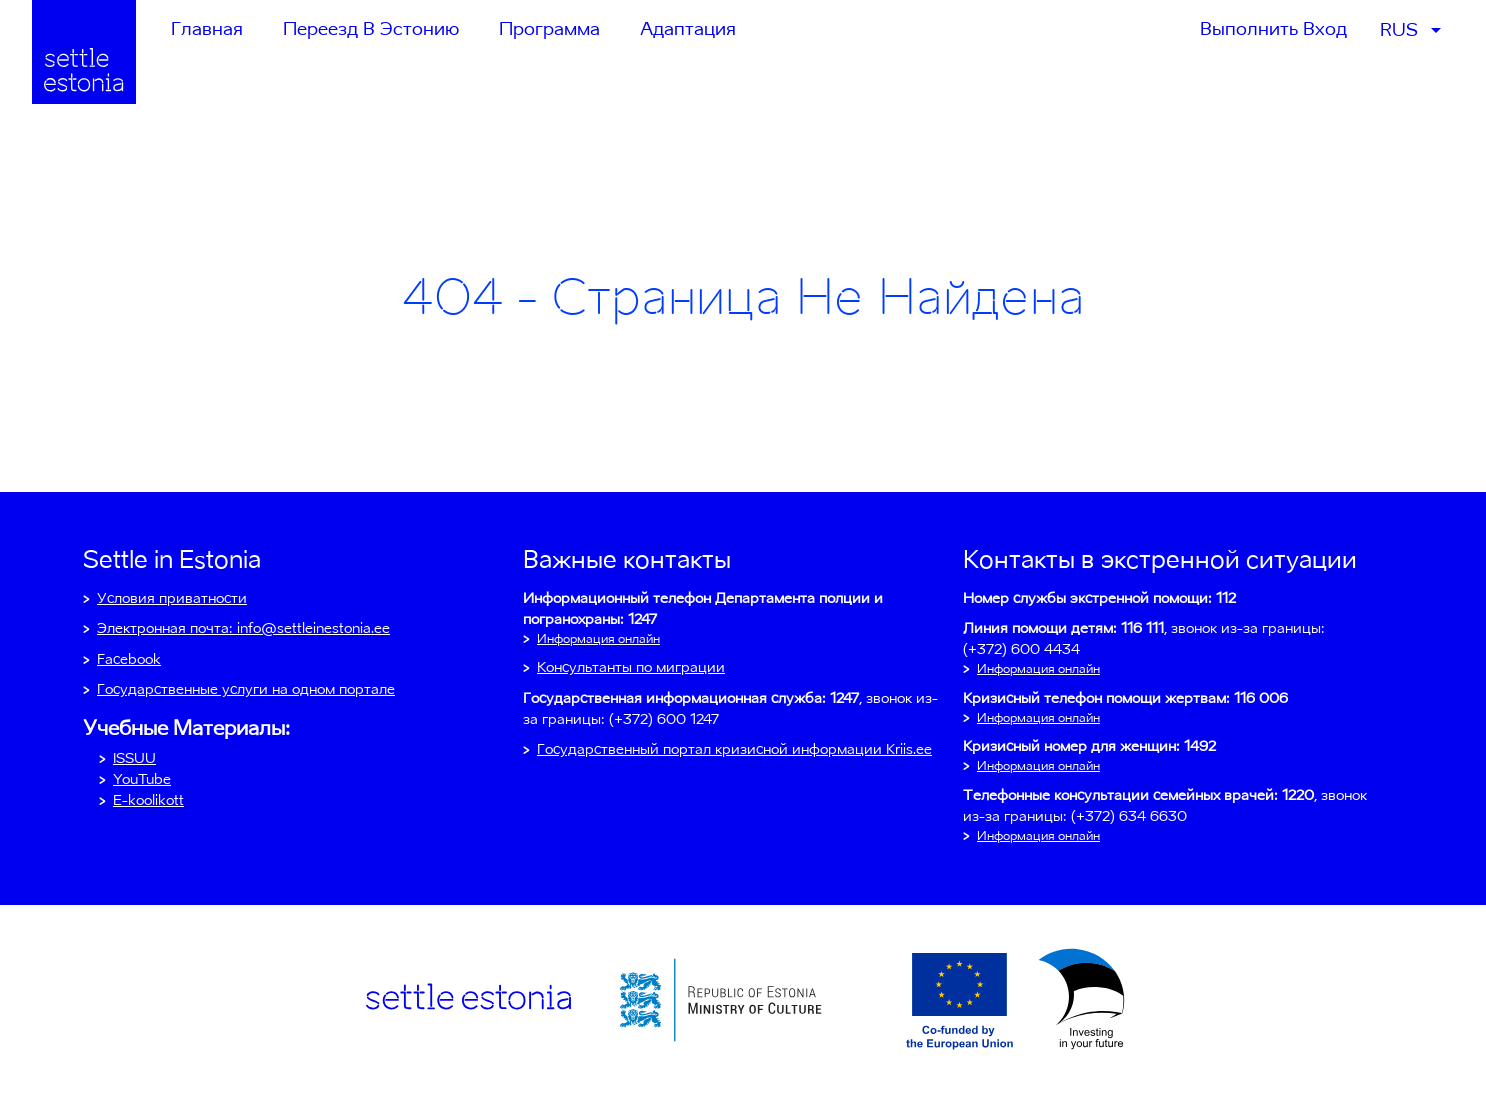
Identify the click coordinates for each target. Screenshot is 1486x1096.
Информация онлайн (598, 638)
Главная (207, 29)
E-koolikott (148, 800)
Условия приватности (172, 598)
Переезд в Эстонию (371, 29)
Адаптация (688, 29)
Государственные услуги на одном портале (246, 689)
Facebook (129, 659)
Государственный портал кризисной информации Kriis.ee (734, 749)
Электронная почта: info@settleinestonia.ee (243, 628)
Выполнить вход (1273, 29)
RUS (1399, 30)
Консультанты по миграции (631, 667)
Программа (549, 29)
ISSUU (134, 758)
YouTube (142, 779)
